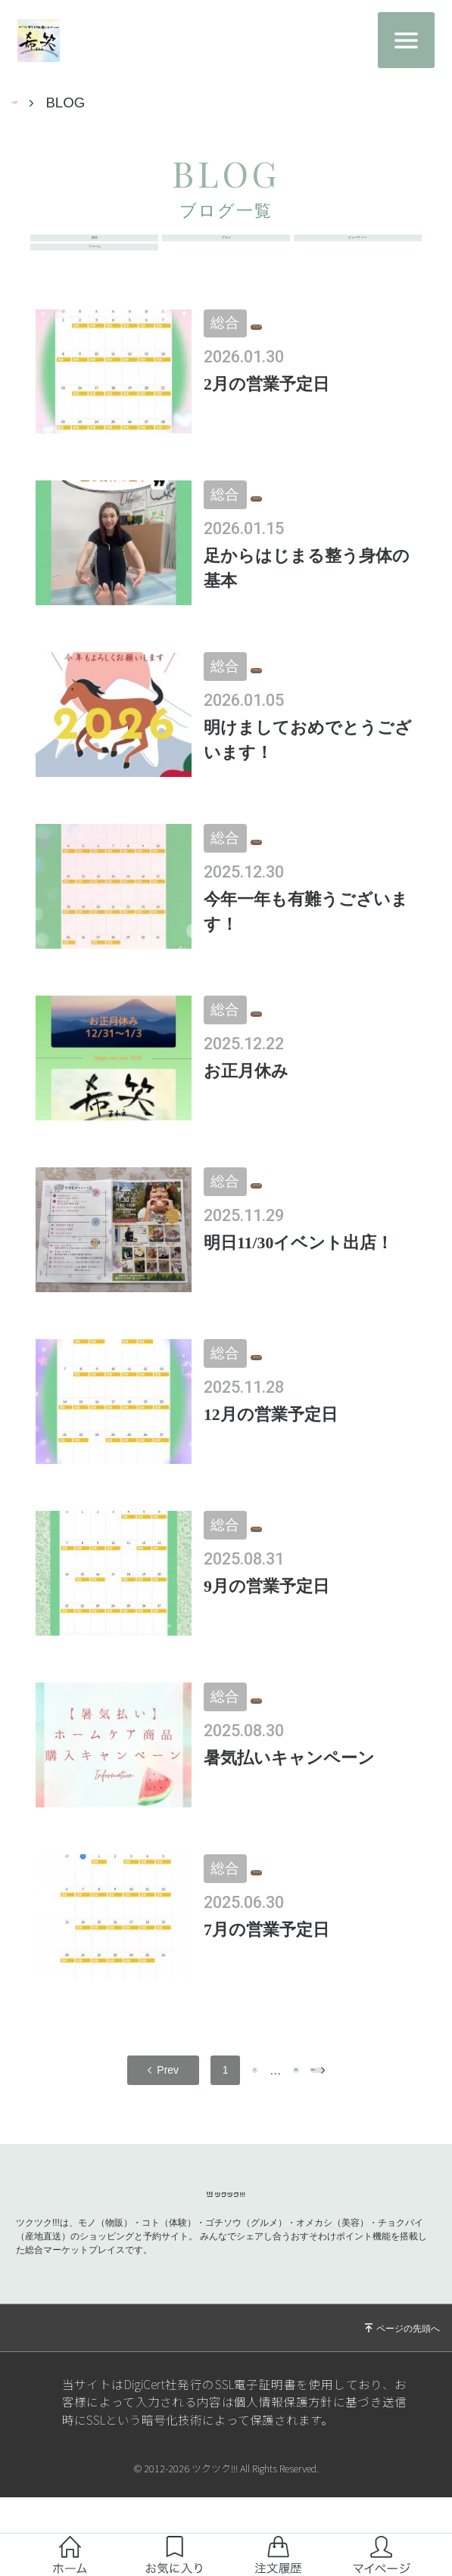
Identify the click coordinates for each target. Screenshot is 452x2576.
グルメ (226, 251)
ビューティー (357, 251)
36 (279, 2123)
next (341, 2123)
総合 (94, 251)
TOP (26, 103)
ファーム (94, 286)
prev (110, 2123)
